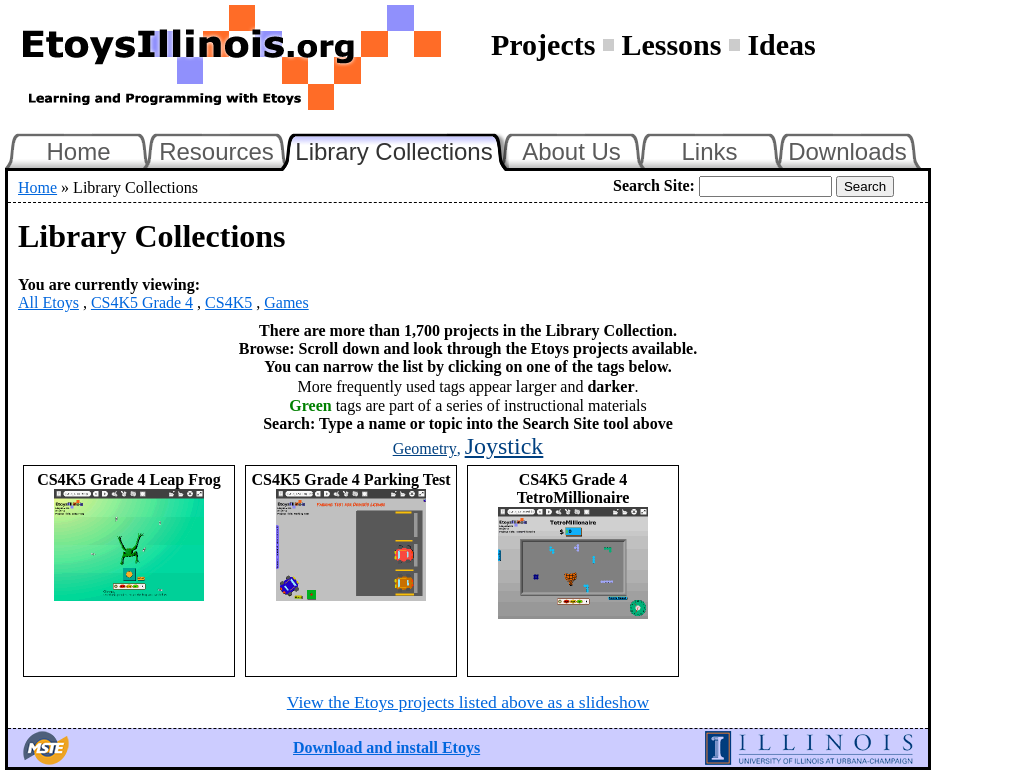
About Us (571, 151)
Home (78, 151)
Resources (216, 151)
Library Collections (402, 149)
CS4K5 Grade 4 (142, 302)
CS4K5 (228, 302)
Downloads (847, 151)
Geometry (425, 448)
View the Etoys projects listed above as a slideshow (468, 702)
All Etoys (48, 302)
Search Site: (654, 185)
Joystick (504, 446)
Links (709, 151)
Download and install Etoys (386, 747)
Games (286, 302)
